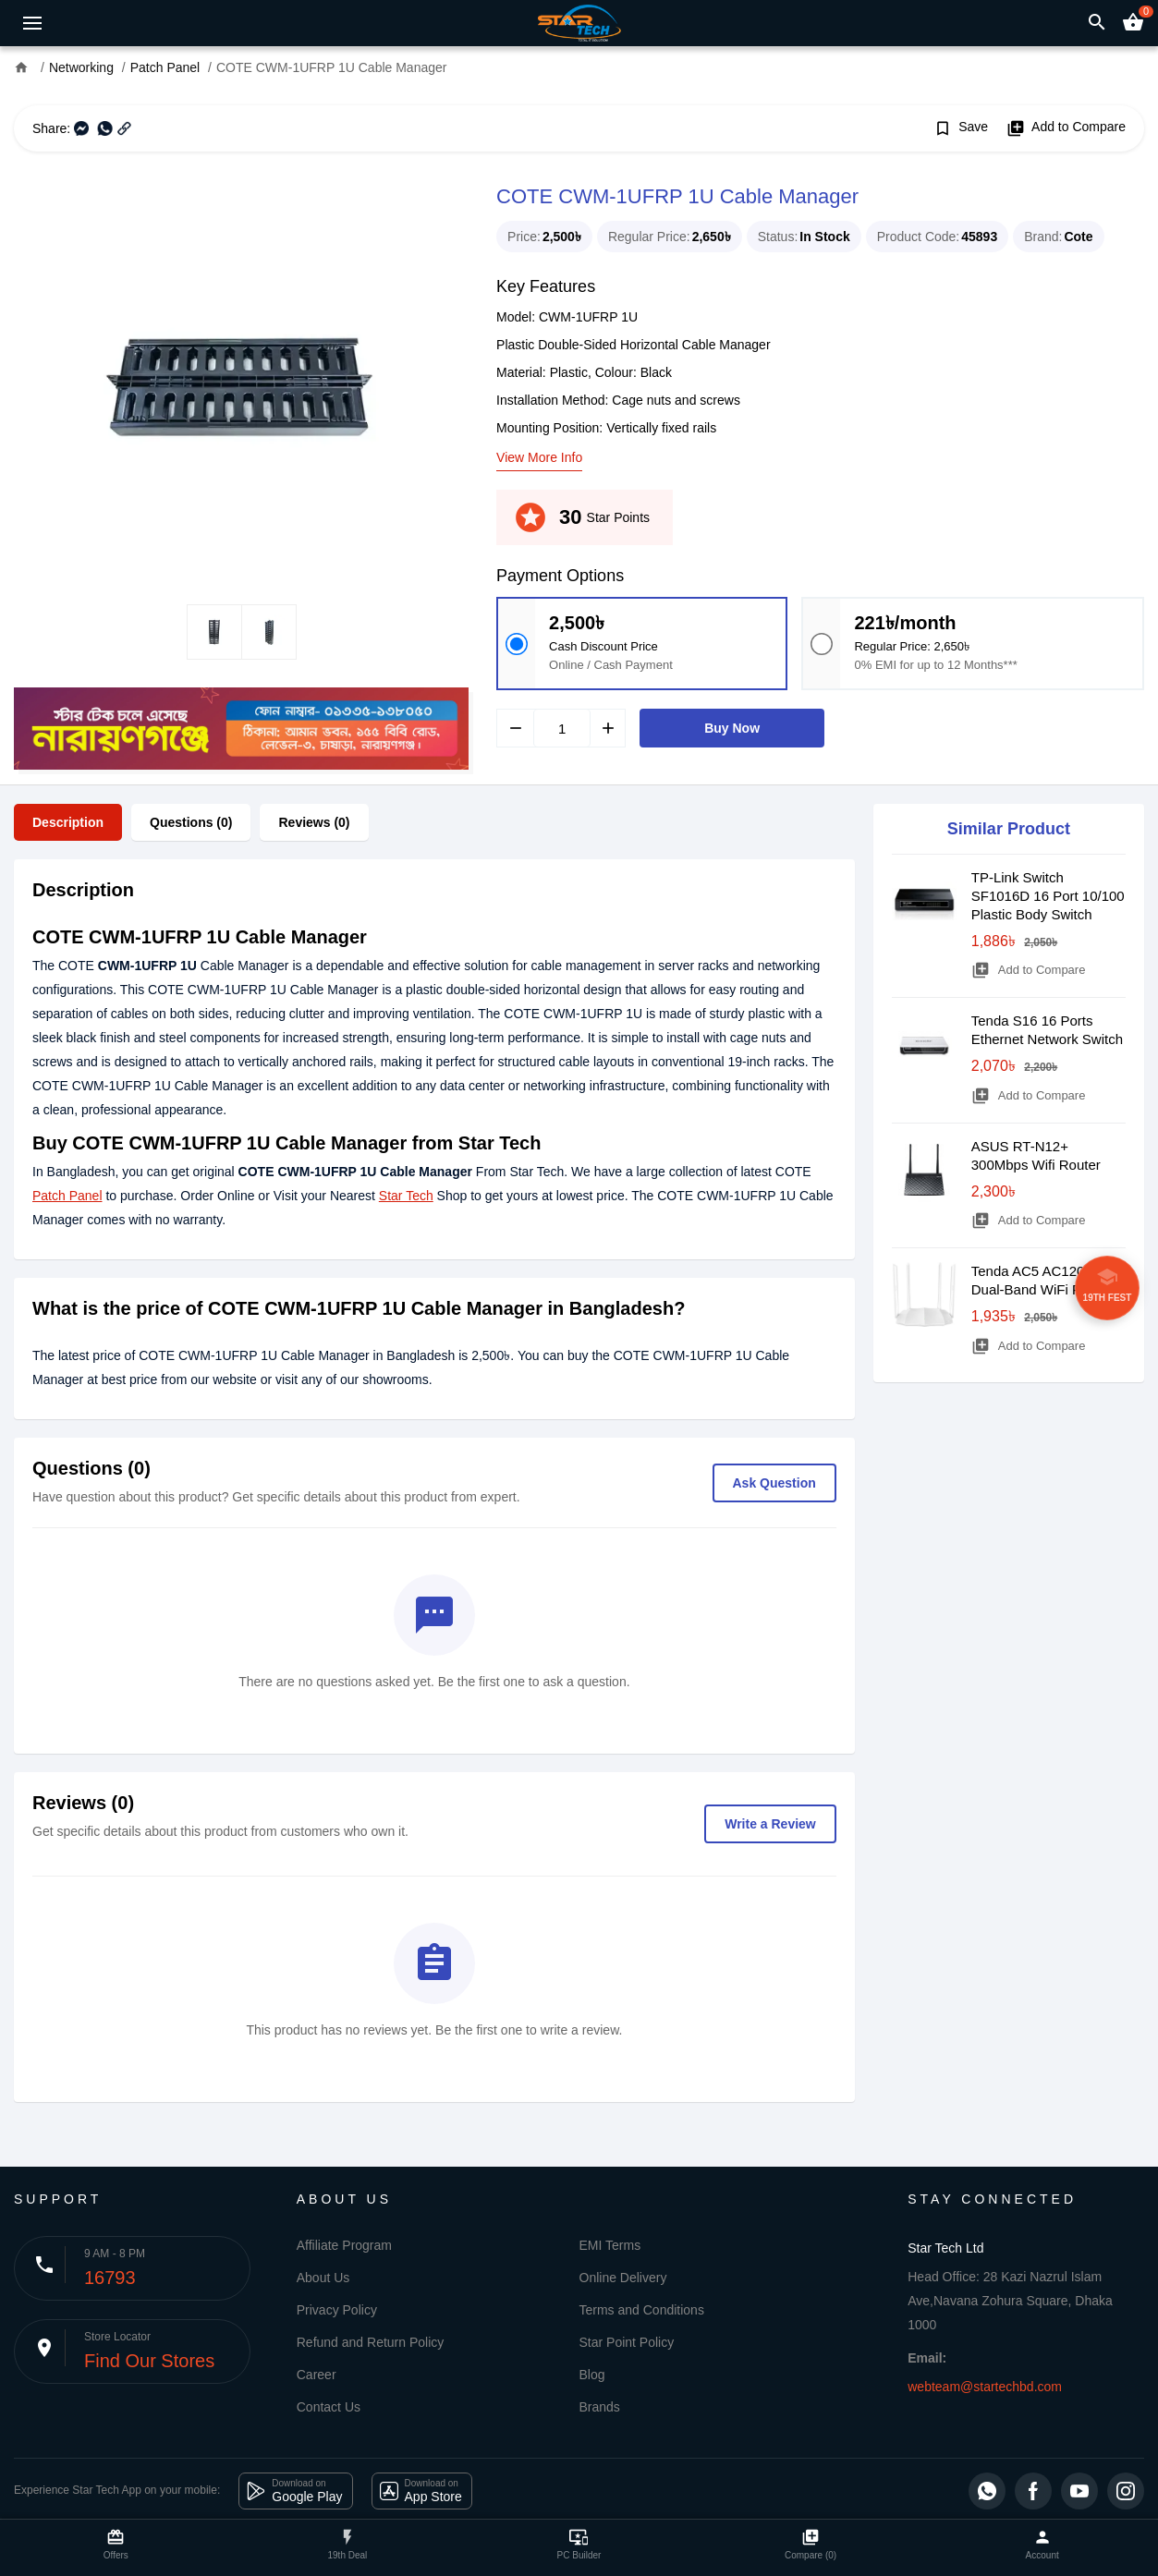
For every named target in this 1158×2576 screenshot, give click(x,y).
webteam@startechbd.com (985, 2386)
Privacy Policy (337, 2310)
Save (960, 128)
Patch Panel (67, 1195)
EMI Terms (610, 2245)
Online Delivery (623, 2277)
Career (316, 2374)
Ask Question (774, 1483)
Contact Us (328, 2407)
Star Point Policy (627, 2342)
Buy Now (732, 728)
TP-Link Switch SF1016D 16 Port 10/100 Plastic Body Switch (1048, 895)
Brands (599, 2407)
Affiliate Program (344, 2245)
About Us (323, 2277)
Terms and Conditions (641, 2310)
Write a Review (770, 1824)
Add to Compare (1066, 128)
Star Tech (406, 1195)
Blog (592, 2374)
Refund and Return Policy (371, 2342)
